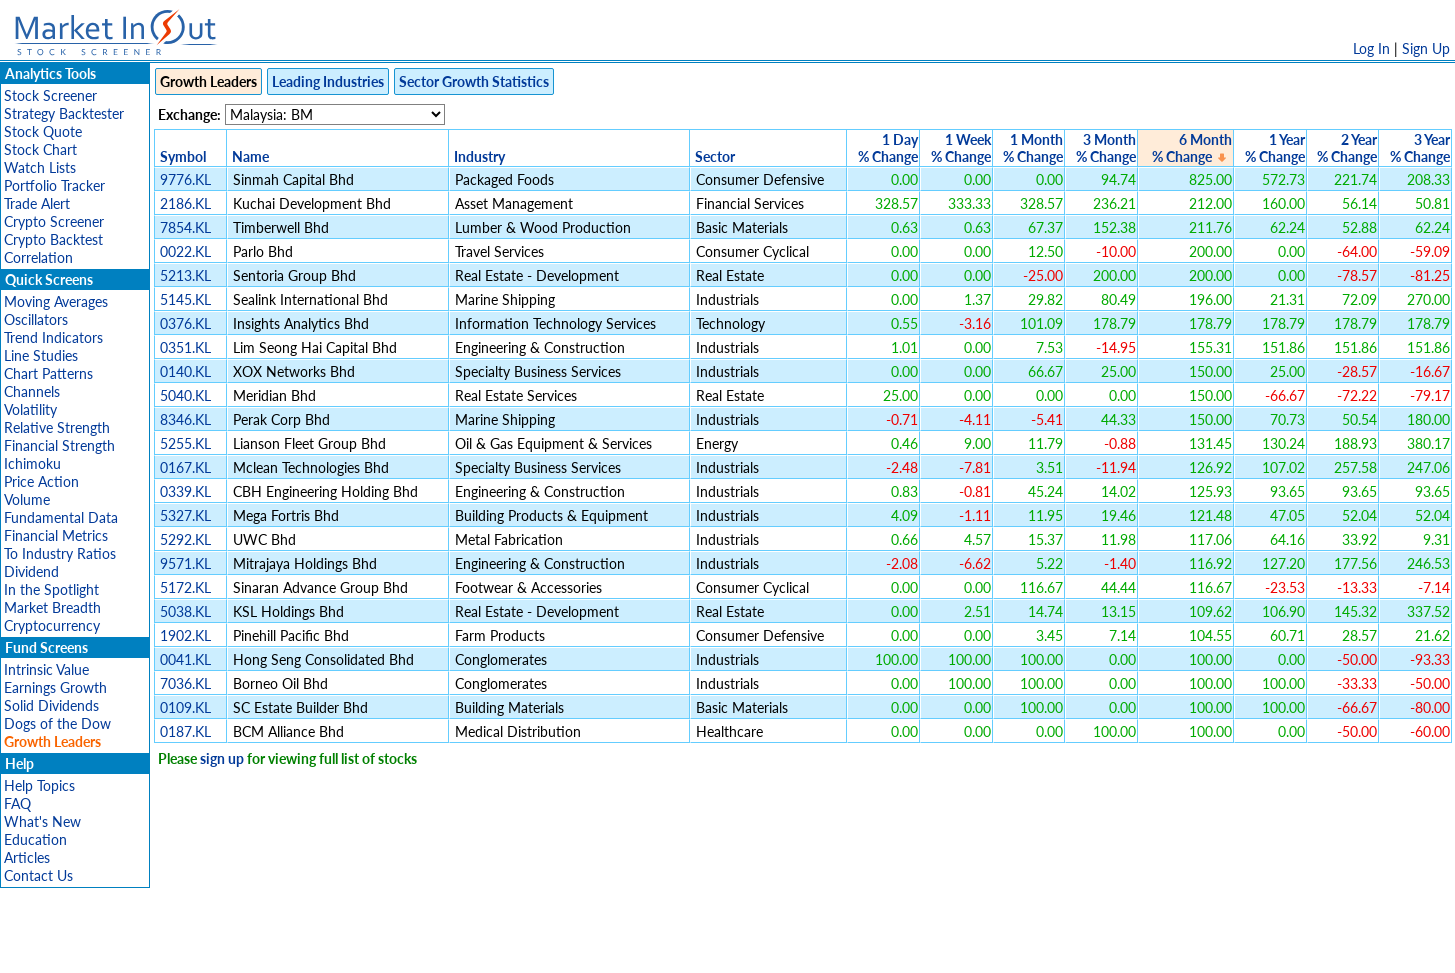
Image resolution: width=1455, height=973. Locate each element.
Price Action (41, 481)
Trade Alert (37, 203)
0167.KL (185, 467)
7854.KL (185, 227)
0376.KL (185, 323)
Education (35, 839)
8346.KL (185, 419)
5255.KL (185, 443)
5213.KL (185, 275)
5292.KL (185, 539)
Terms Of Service (693, 947)
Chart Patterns (48, 373)
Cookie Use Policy (812, 947)
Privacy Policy (586, 947)
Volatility (30, 409)
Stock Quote (43, 131)
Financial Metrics (56, 535)
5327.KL (185, 515)
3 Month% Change (1106, 148)
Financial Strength (59, 445)
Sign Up (1426, 48)
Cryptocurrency (52, 625)
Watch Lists (40, 167)
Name (250, 156)
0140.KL (185, 371)
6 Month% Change (1192, 148)
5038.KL (185, 611)
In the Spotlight (51, 589)
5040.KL (185, 395)
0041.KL (185, 659)
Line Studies (41, 355)
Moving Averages (56, 301)
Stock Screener (50, 95)
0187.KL (185, 731)
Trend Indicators (53, 337)
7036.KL (185, 683)
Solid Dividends (51, 705)
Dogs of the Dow (57, 723)
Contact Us (38, 875)
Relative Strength (57, 427)
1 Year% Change (1275, 148)
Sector (715, 156)
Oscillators (36, 319)
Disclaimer (499, 947)
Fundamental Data (61, 517)
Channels (32, 391)
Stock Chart (40, 149)
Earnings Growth (55, 687)
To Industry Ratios (60, 553)
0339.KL (185, 491)
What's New (42, 821)
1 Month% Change (1033, 148)
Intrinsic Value (46, 669)
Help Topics (39, 785)
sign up (222, 758)
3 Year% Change (1420, 148)
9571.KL (185, 563)
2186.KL (185, 203)
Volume (27, 499)
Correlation (38, 257)
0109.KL (185, 707)
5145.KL (185, 299)
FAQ (17, 803)
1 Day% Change (888, 148)
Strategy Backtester (64, 113)
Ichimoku (32, 463)
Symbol (183, 156)
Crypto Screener (54, 221)
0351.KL (185, 347)
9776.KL (185, 179)
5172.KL (185, 587)
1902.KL (185, 635)
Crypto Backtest (53, 239)
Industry (479, 156)
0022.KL (185, 251)
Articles (27, 857)
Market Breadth (52, 607)
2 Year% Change (1347, 148)
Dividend (31, 571)
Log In (1371, 48)
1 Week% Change (961, 148)
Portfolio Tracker (54, 185)
